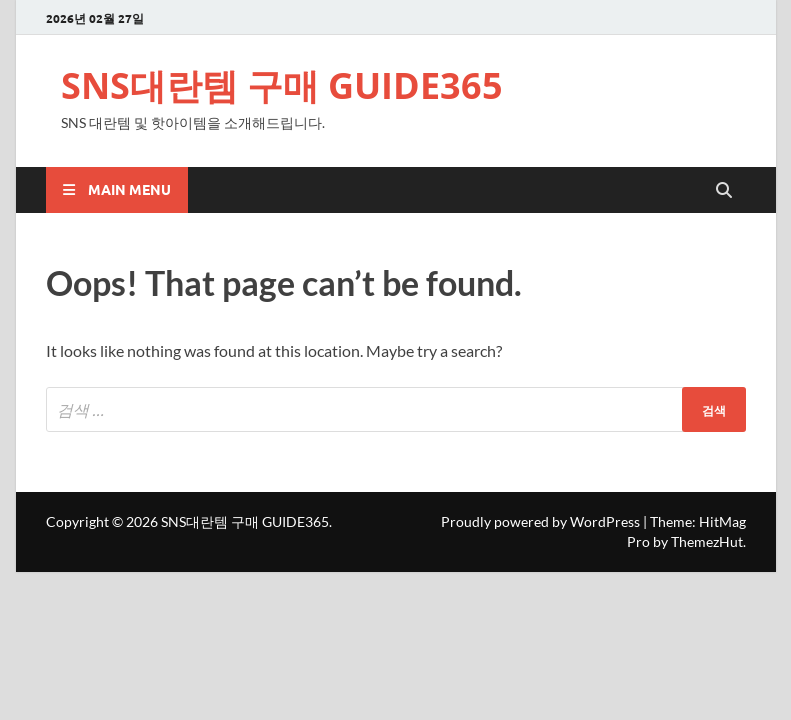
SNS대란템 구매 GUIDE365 (282, 85)
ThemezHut (707, 541)
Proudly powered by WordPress (540, 521)
